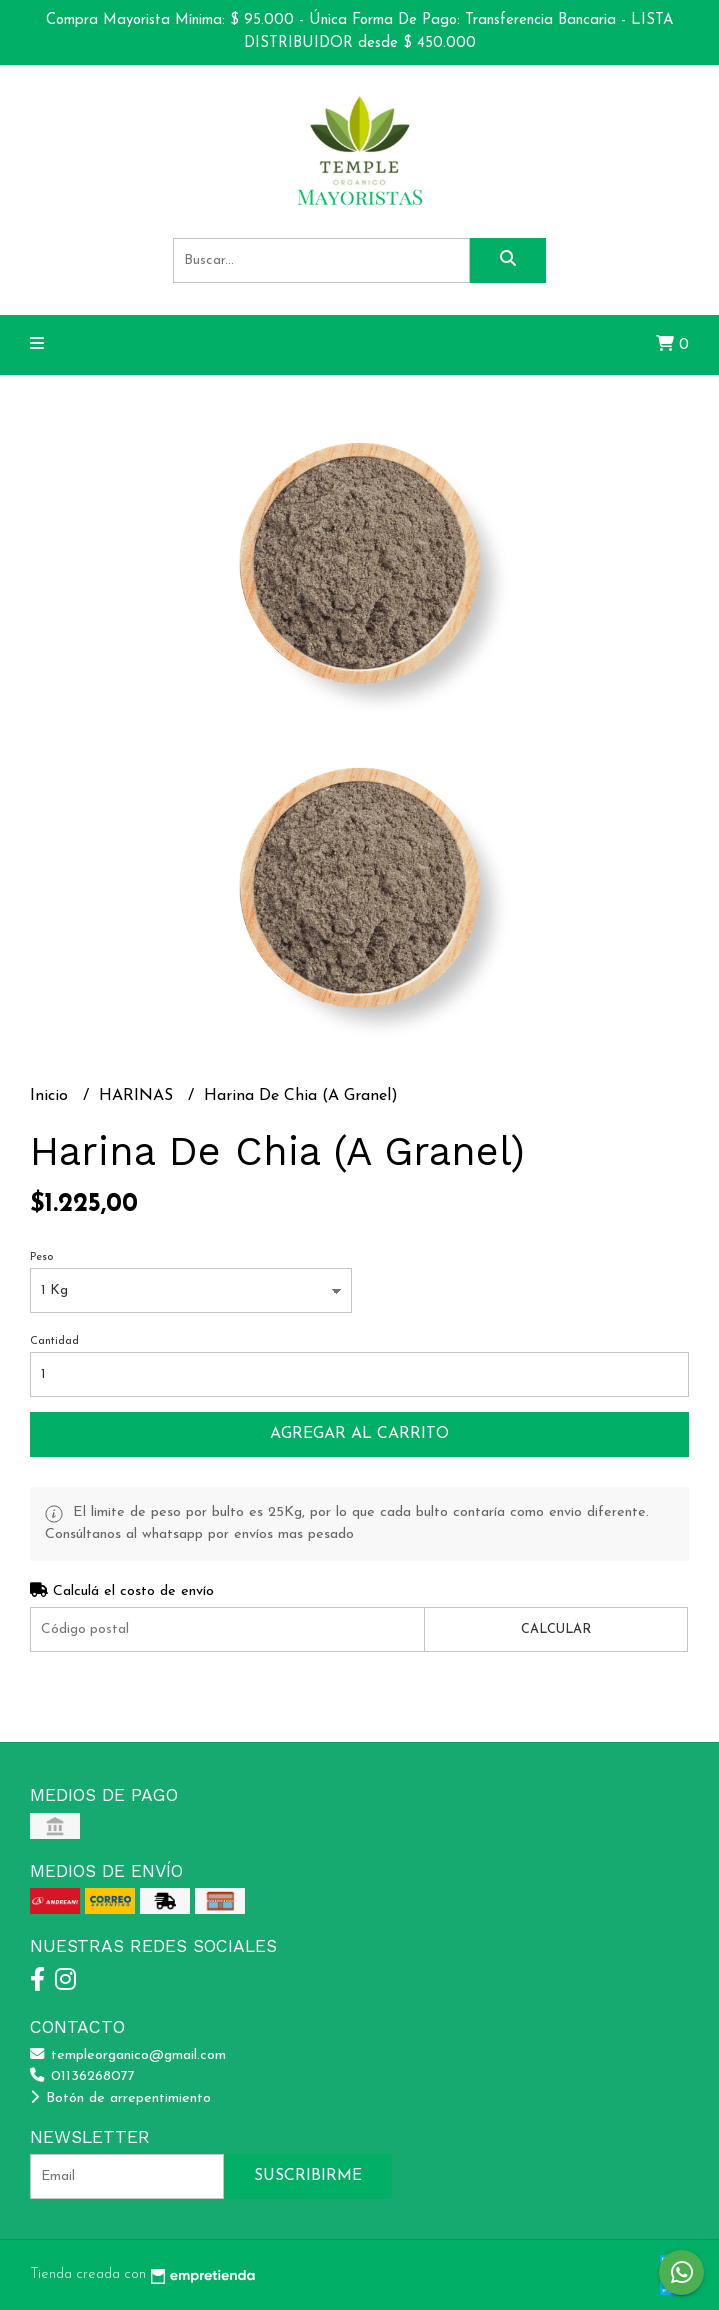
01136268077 (82, 2076)
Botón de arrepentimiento (120, 2098)
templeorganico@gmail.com (128, 2055)
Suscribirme (308, 2176)
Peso (41, 1257)
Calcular (556, 1629)
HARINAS (138, 1096)
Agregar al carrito (359, 1434)
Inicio (51, 1096)
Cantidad (54, 1341)
